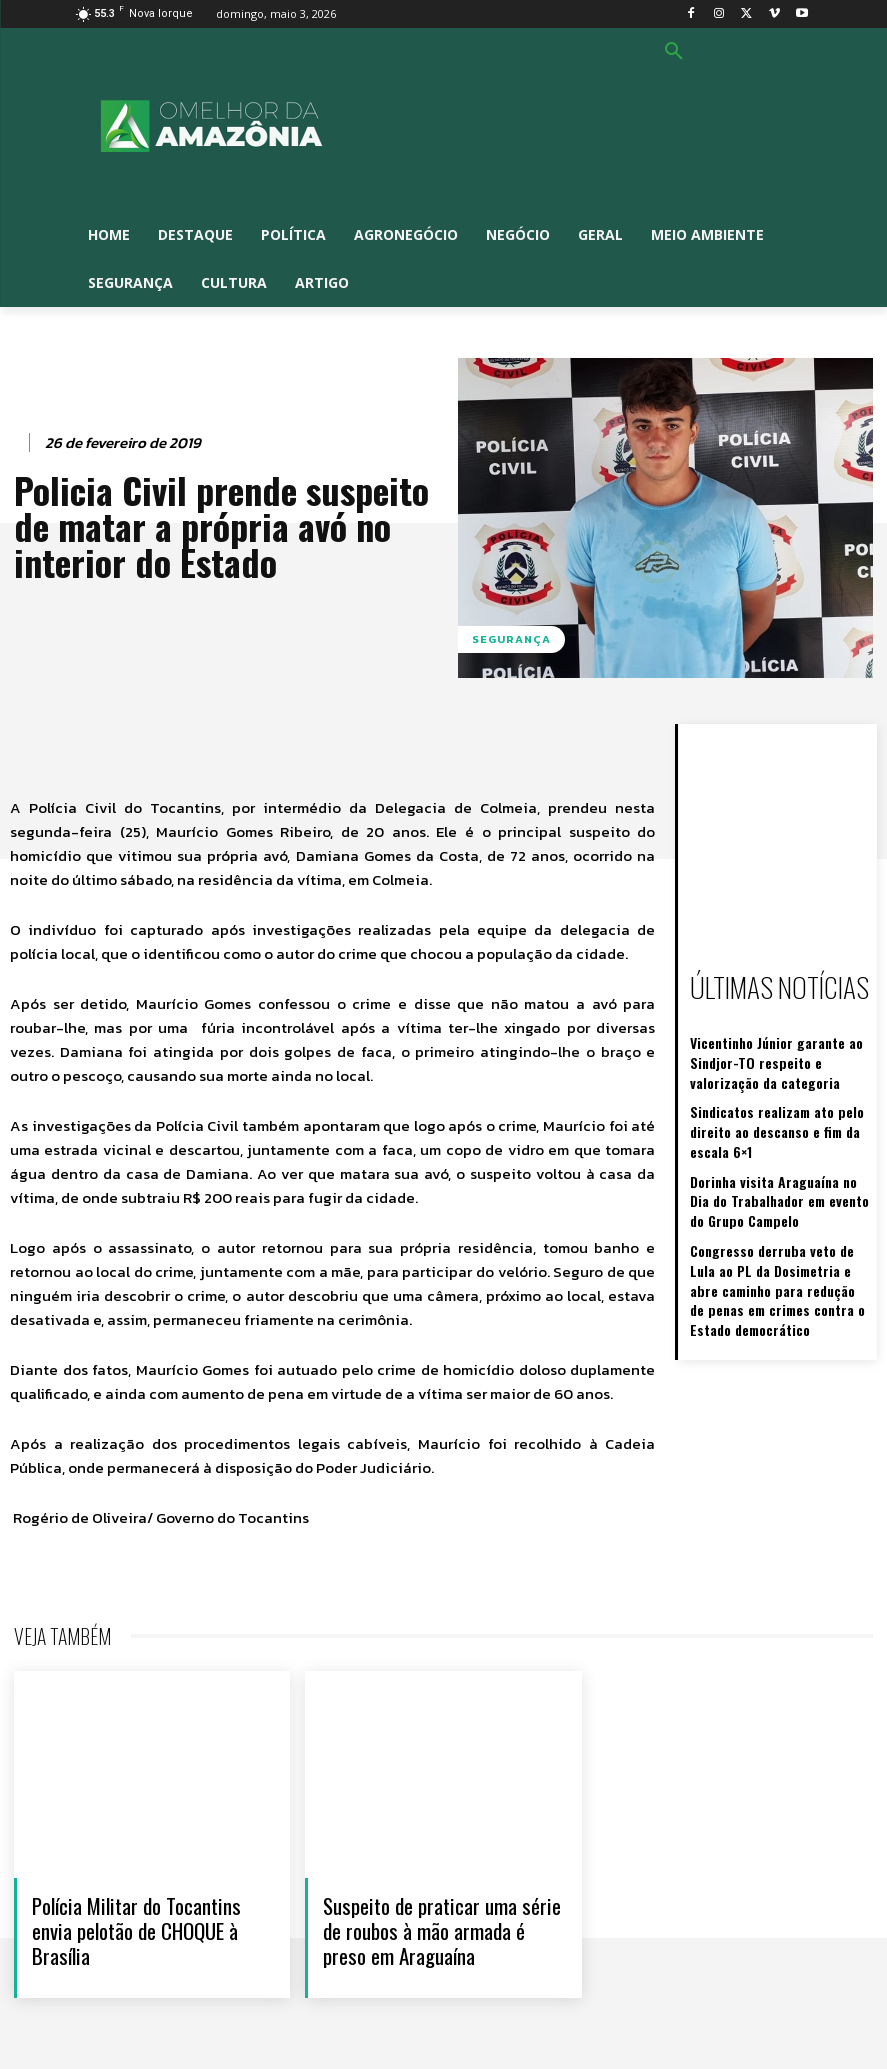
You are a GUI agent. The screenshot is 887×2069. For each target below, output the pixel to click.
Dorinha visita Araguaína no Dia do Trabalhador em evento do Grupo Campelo (777, 1178)
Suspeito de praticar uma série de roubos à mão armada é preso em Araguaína (442, 1930)
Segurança (511, 639)
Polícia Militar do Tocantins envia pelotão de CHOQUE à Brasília (136, 1930)
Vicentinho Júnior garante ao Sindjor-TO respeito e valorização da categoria (776, 1053)
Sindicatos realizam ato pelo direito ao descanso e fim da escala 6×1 (780, 1116)
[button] (674, 52)
